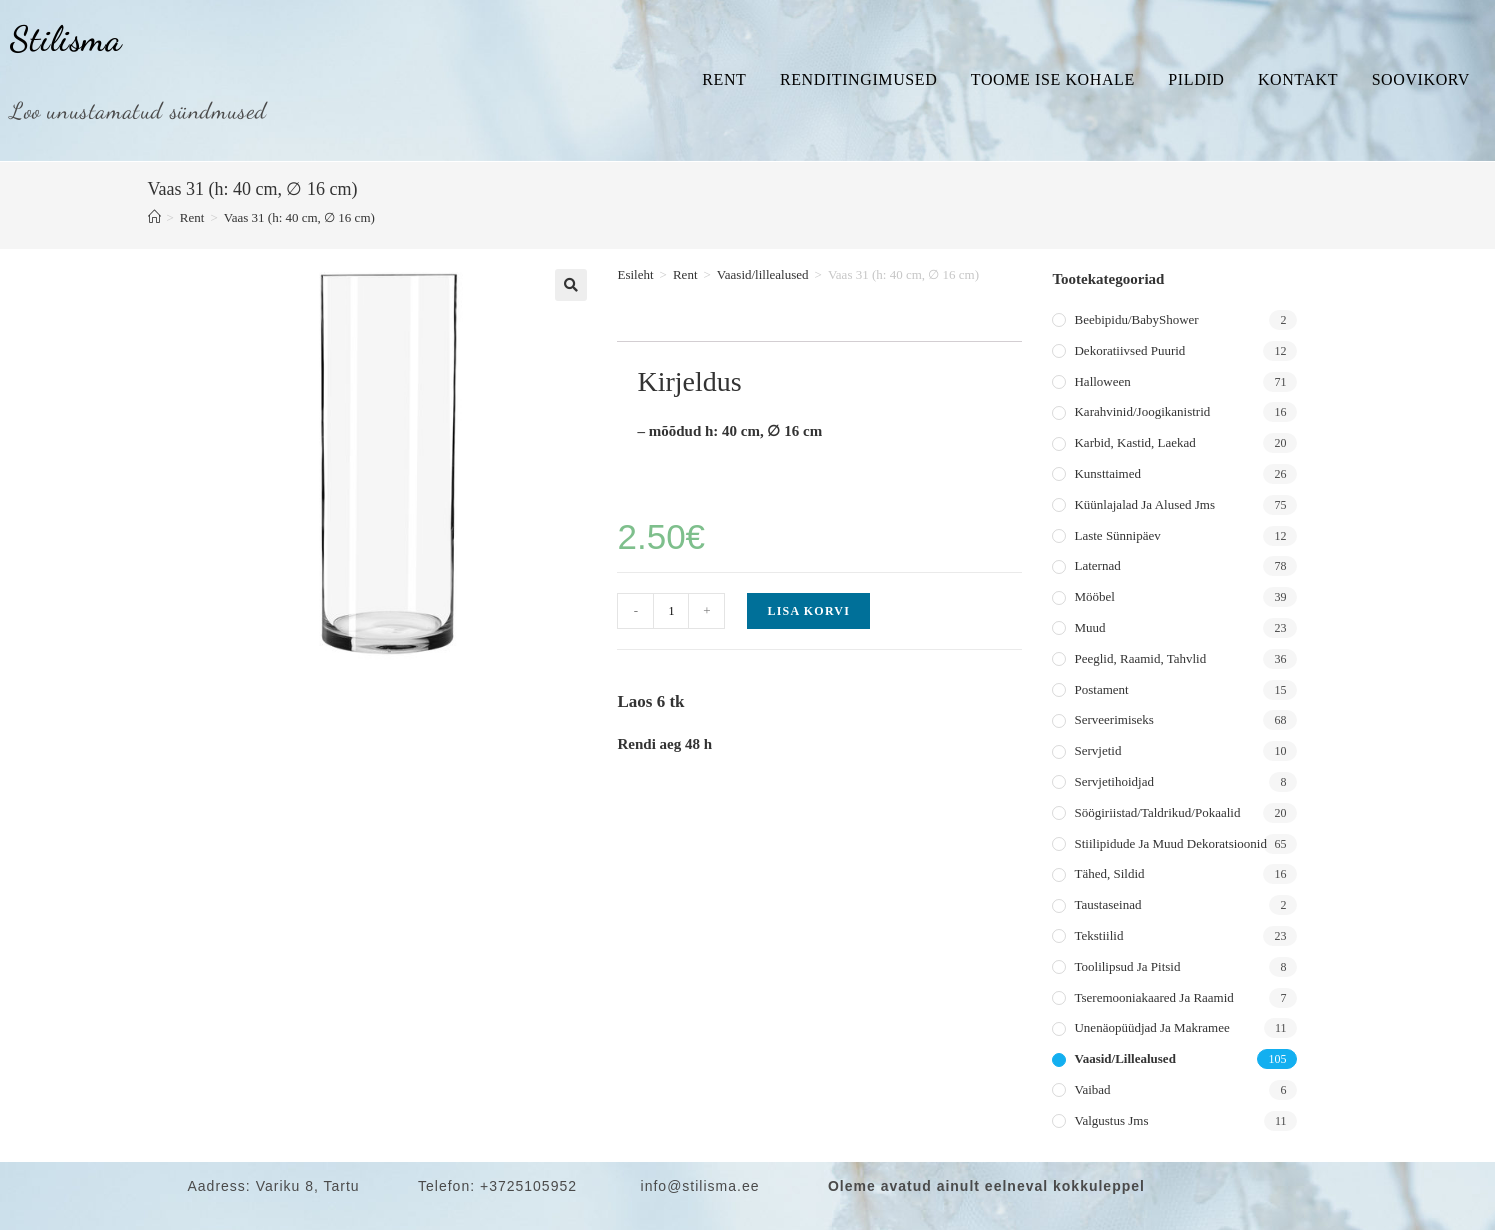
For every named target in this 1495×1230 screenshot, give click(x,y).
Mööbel (1094, 596)
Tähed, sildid (1109, 873)
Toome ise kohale (1053, 79)
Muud (1089, 627)
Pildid (1196, 79)
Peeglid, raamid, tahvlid (1140, 658)
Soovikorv (1421, 79)
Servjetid (1097, 750)
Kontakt (1298, 79)
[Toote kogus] (671, 611)
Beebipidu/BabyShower (1136, 319)
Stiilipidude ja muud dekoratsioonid (1170, 843)
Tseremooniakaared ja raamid (1153, 997)
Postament (1101, 689)
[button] (571, 285)
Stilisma (66, 39)
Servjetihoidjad (1113, 781)
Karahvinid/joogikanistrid (1142, 411)
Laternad (1097, 565)
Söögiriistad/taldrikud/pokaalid (1157, 812)
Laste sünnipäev (1117, 535)
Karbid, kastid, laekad (1134, 442)
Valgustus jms (1111, 1120)
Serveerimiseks (1113, 719)
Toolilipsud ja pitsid (1127, 966)
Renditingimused (858, 79)
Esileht (635, 274)
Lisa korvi (808, 611)
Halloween (1102, 381)
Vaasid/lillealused (763, 274)
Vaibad (1092, 1089)
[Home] (154, 217)
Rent (724, 79)
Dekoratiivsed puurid (1129, 350)
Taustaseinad (1107, 904)
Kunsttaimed (1107, 473)
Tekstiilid (1098, 935)
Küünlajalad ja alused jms (1144, 504)
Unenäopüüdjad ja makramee (1151, 1027)
